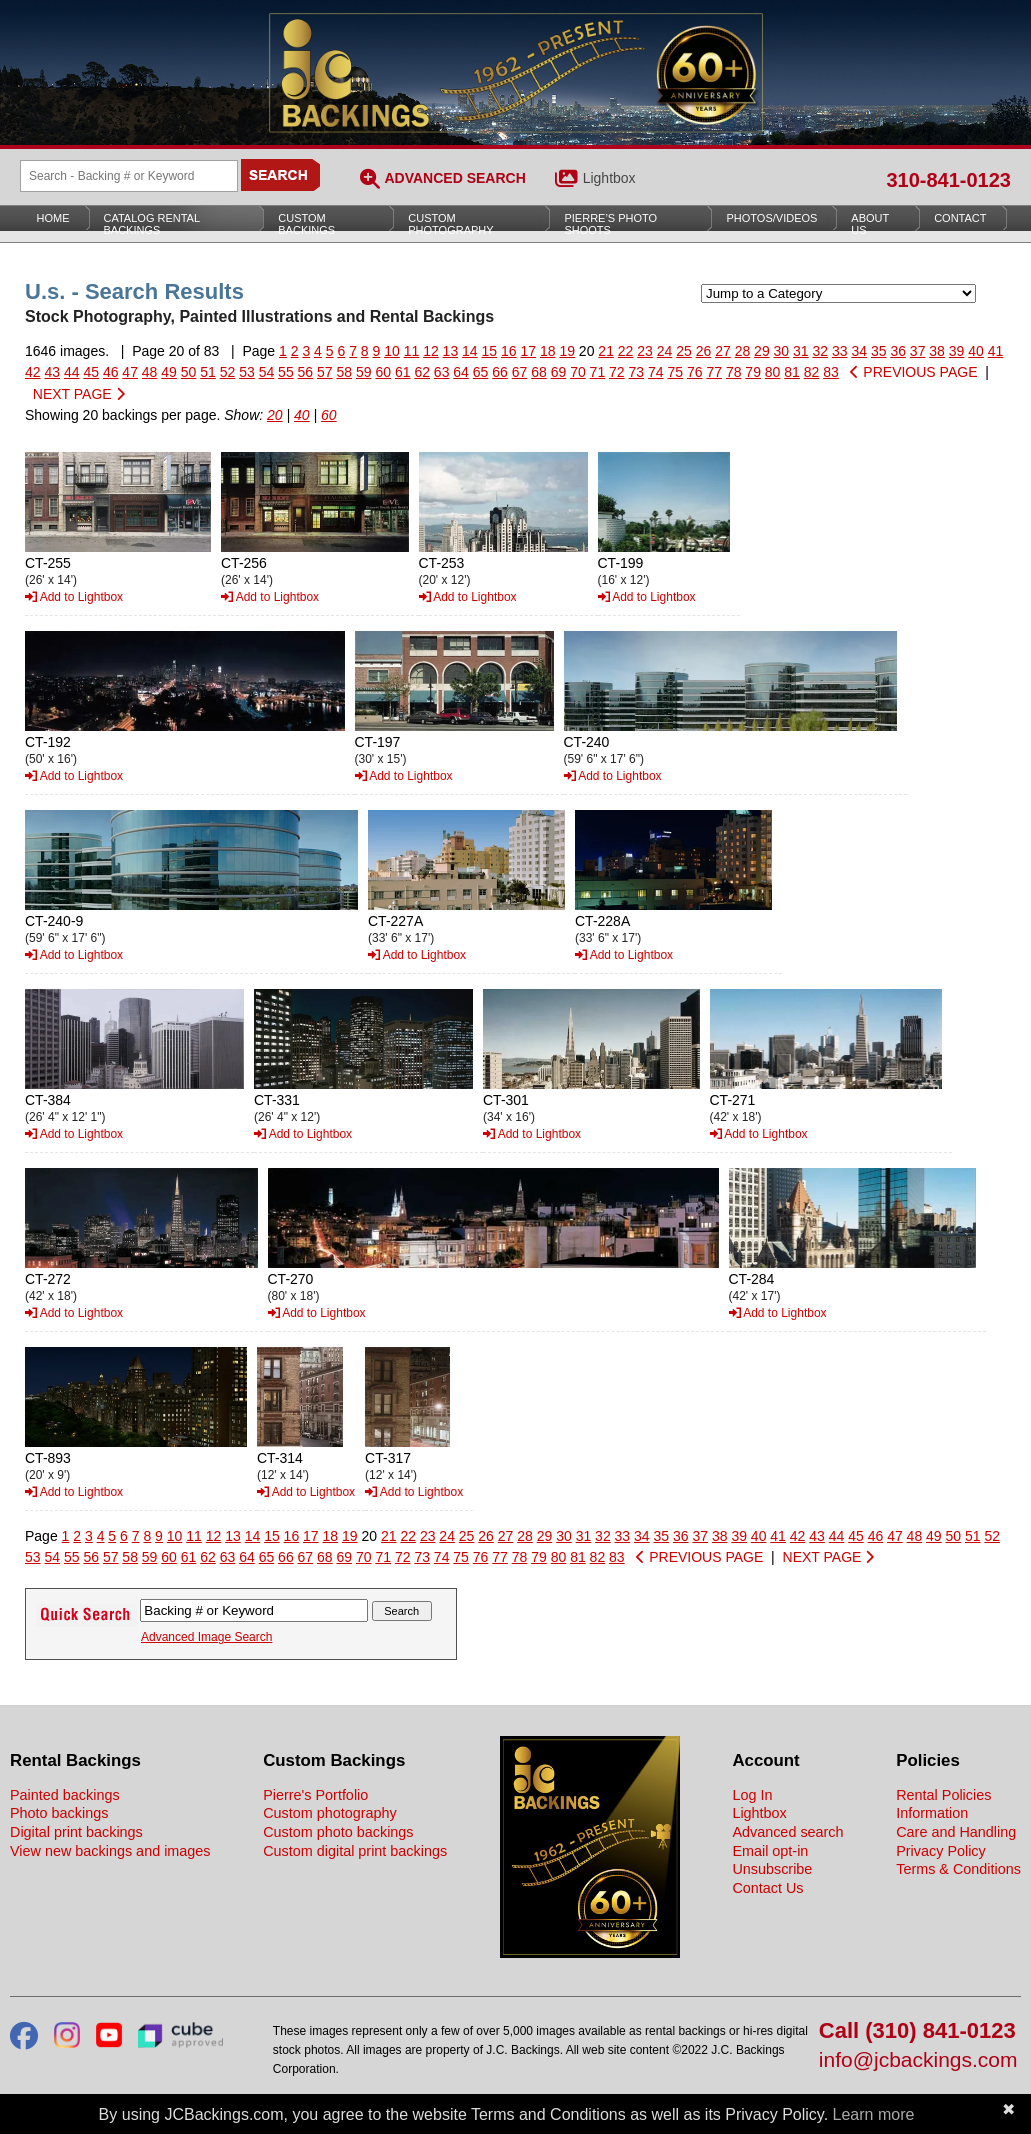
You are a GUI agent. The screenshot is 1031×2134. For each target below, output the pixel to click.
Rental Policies (943, 1795)
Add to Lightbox (74, 597)
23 (645, 351)
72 (617, 372)
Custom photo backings (338, 1832)
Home (53, 218)
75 (675, 372)
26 (704, 351)
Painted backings (65, 1795)
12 (431, 351)
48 (150, 372)
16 (509, 351)
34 (859, 351)
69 (559, 372)
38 (937, 351)
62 (422, 372)
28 (743, 351)
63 (442, 372)
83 (831, 372)
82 (812, 372)
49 (169, 372)
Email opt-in (770, 1851)
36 (898, 351)
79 (753, 372)
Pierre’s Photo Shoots (610, 224)
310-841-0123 (948, 180)
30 (782, 351)
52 (228, 372)
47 (130, 372)
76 (695, 372)
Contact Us (767, 1888)
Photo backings (59, 1813)
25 (684, 351)
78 (734, 372)
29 (762, 351)
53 (247, 372)
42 (33, 372)
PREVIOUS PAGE (913, 372)
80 (773, 372)
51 (208, 372)
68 (539, 372)
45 (91, 372)
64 (461, 372)
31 (801, 351)
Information (932, 1813)
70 (578, 372)
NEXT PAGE (79, 394)
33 (840, 351)
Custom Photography (450, 224)
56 (306, 372)
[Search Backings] (129, 176)
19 (567, 351)
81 (792, 372)
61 (403, 372)
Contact (960, 218)
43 (52, 372)
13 (451, 351)
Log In (752, 1795)
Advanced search (787, 1832)
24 (665, 351)
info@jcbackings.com (918, 2060)
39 (957, 351)
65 (481, 372)
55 (286, 372)
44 (72, 372)
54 (267, 372)
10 (392, 351)
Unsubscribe (772, 1869)
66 (500, 372)
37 (918, 351)
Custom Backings (306, 224)
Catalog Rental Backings (152, 224)
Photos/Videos (771, 218)
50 (189, 372)
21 (606, 351)
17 (528, 351)
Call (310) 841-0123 (917, 2031)
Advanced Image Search (206, 1637)
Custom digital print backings (355, 1851)
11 (412, 351)
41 (996, 351)
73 (637, 372)
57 (325, 372)
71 (598, 372)
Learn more (874, 2114)
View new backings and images (110, 1851)
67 (520, 372)
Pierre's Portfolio (315, 1795)
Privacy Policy (941, 1851)
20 (275, 415)
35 (879, 351)
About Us (870, 224)
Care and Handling (956, 1832)
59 (364, 372)
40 (976, 351)
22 (626, 351)
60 (383, 372)
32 (821, 351)
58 (345, 372)
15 (490, 351)
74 (656, 372)
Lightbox (609, 178)
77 (714, 372)
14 (470, 351)
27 (723, 351)
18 (548, 351)
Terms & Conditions (958, 1869)
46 (111, 372)
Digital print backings (76, 1832)
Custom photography (330, 1813)
